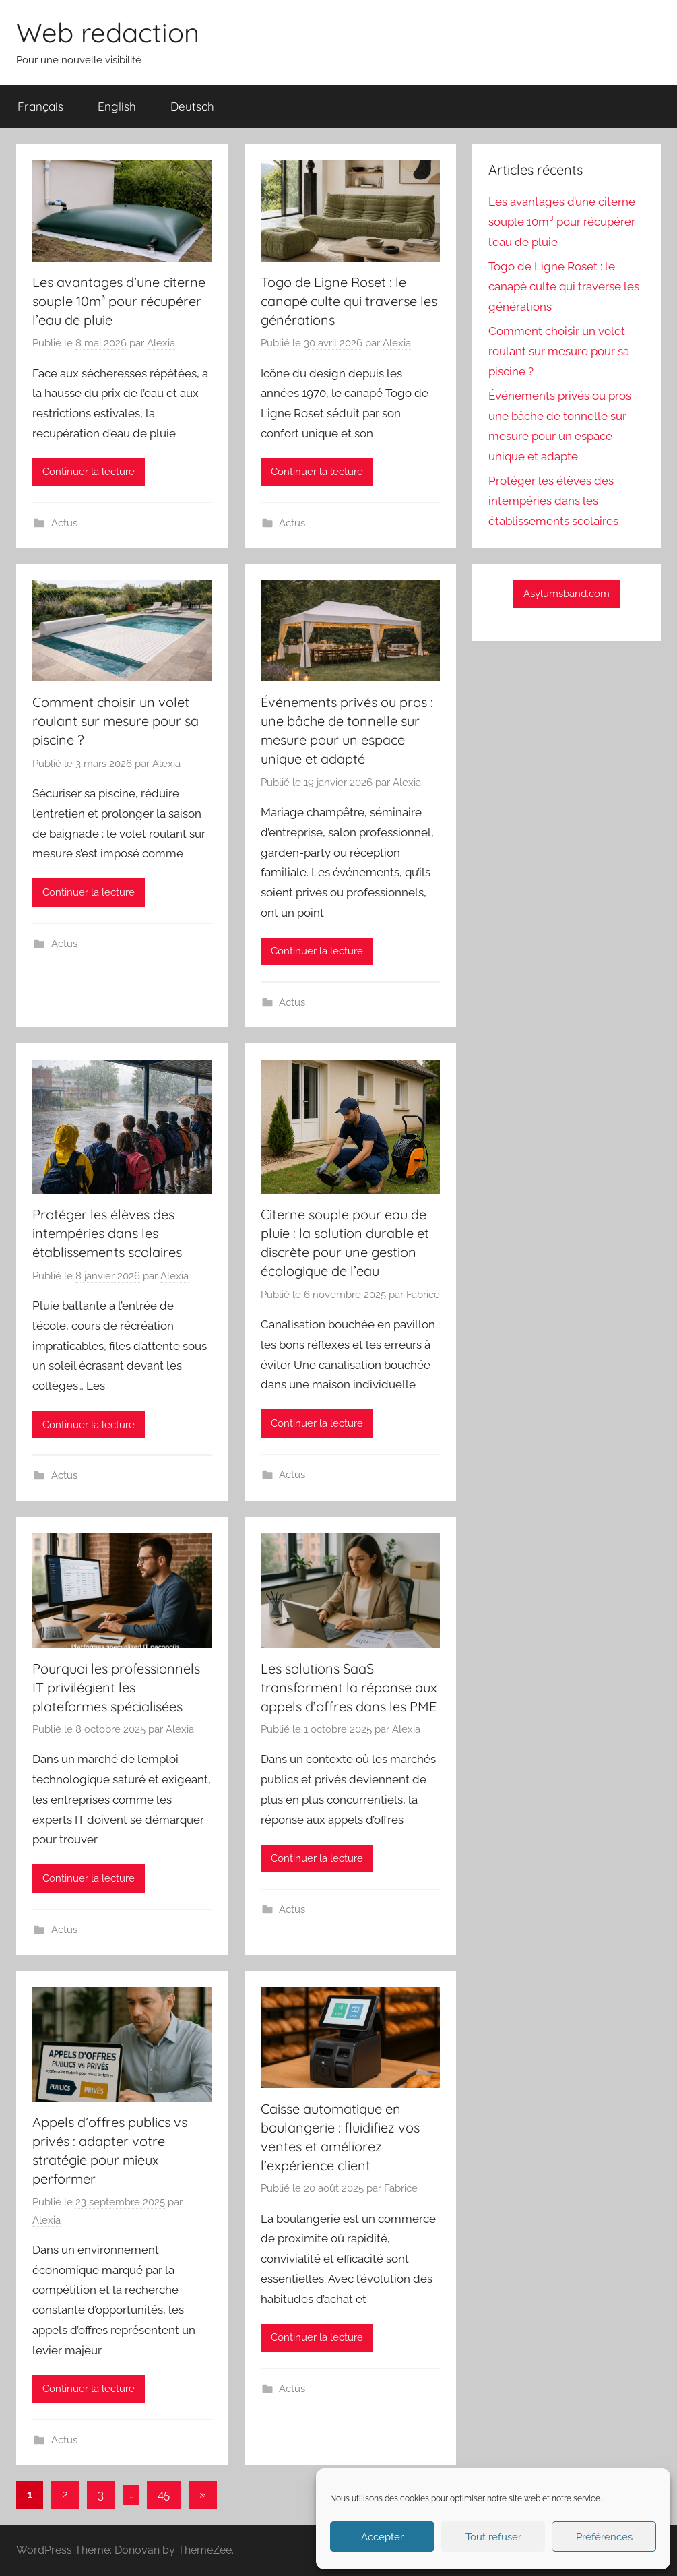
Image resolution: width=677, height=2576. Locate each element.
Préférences (604, 2537)
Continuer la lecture (88, 472)
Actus (64, 523)
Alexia (161, 343)
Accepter (382, 2537)
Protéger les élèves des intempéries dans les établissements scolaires (107, 1233)
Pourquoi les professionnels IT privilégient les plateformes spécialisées (116, 1687)
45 (164, 2494)
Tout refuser (493, 2537)
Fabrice (423, 1295)
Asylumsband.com (566, 594)
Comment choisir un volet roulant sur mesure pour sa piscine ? (115, 721)
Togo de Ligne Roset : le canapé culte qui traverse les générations (349, 301)
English (117, 106)
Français (40, 106)
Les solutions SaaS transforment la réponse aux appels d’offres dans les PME (349, 1687)
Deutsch (192, 106)
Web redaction (107, 32)
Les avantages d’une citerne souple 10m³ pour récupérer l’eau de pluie (118, 301)
